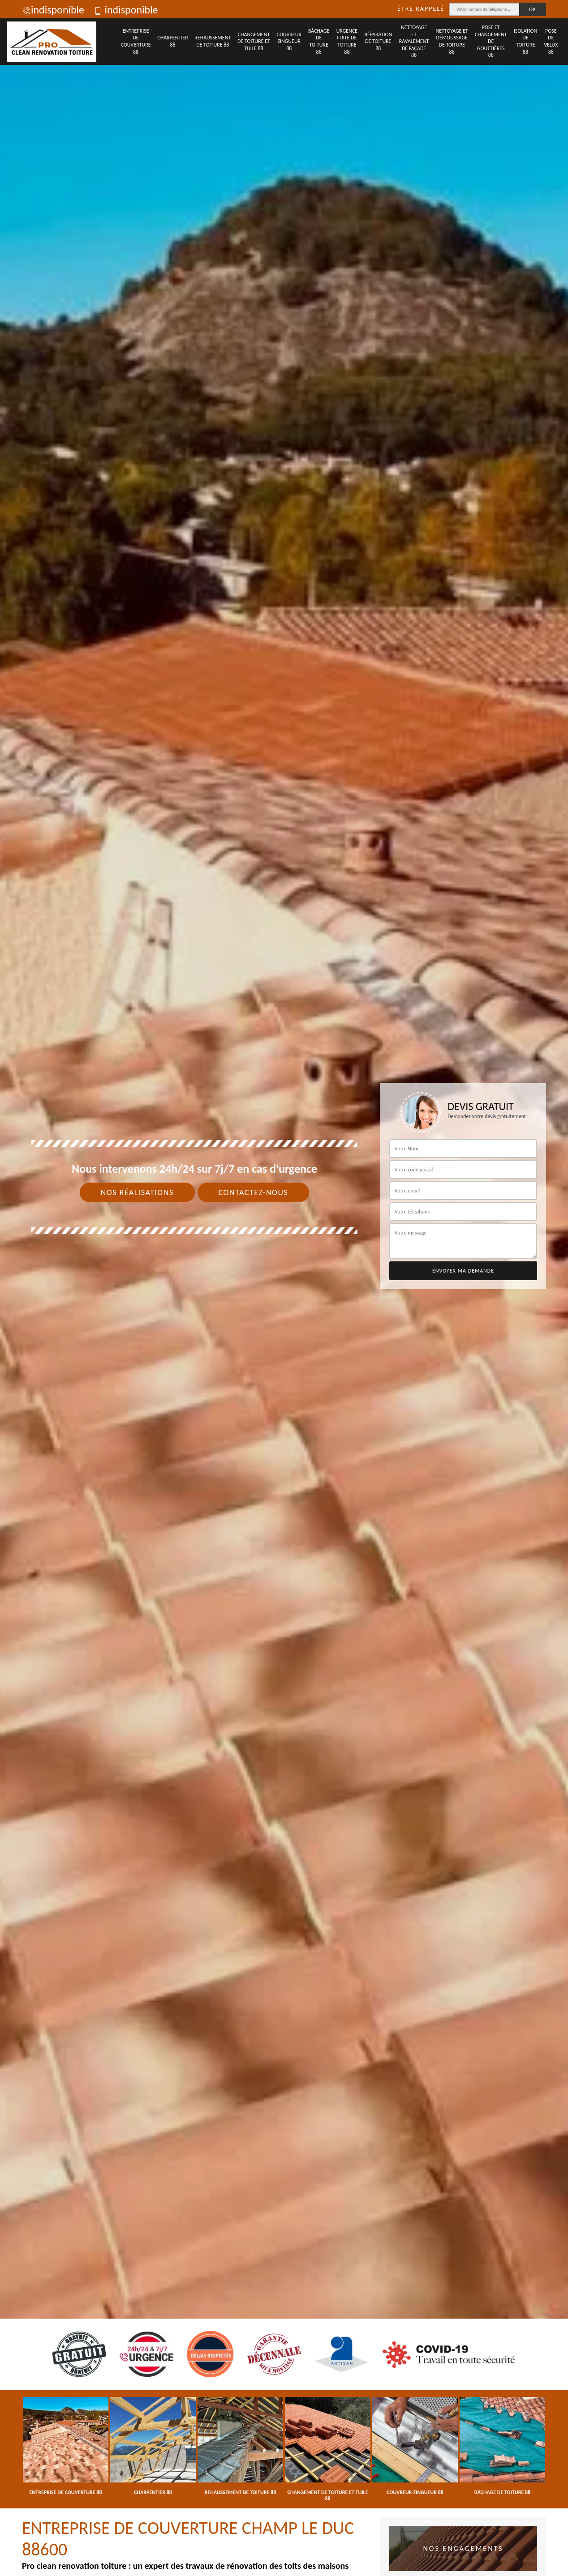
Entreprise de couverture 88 (136, 41)
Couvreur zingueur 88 (289, 41)
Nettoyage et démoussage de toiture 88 (451, 41)
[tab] (284, 1288)
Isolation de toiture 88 (525, 41)
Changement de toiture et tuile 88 (253, 41)
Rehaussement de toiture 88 (212, 41)
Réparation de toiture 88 (378, 41)
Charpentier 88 (172, 41)
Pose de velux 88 (551, 41)
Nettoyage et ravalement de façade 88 (414, 41)
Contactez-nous (253, 1192)
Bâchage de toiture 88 (318, 41)
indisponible (53, 9)
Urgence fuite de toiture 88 (347, 41)
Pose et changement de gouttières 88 (491, 41)
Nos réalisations (137, 1192)
